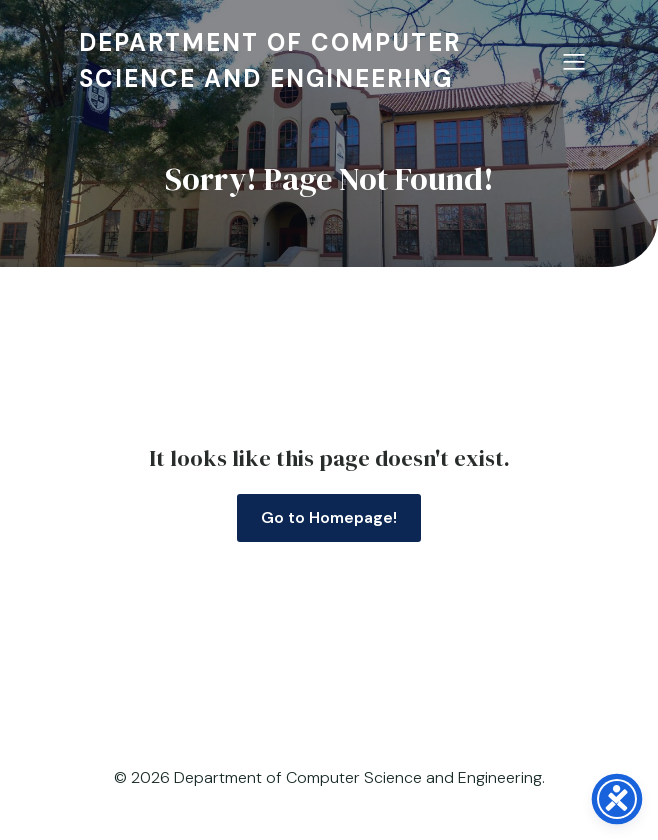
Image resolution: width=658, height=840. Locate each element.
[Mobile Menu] (574, 61)
